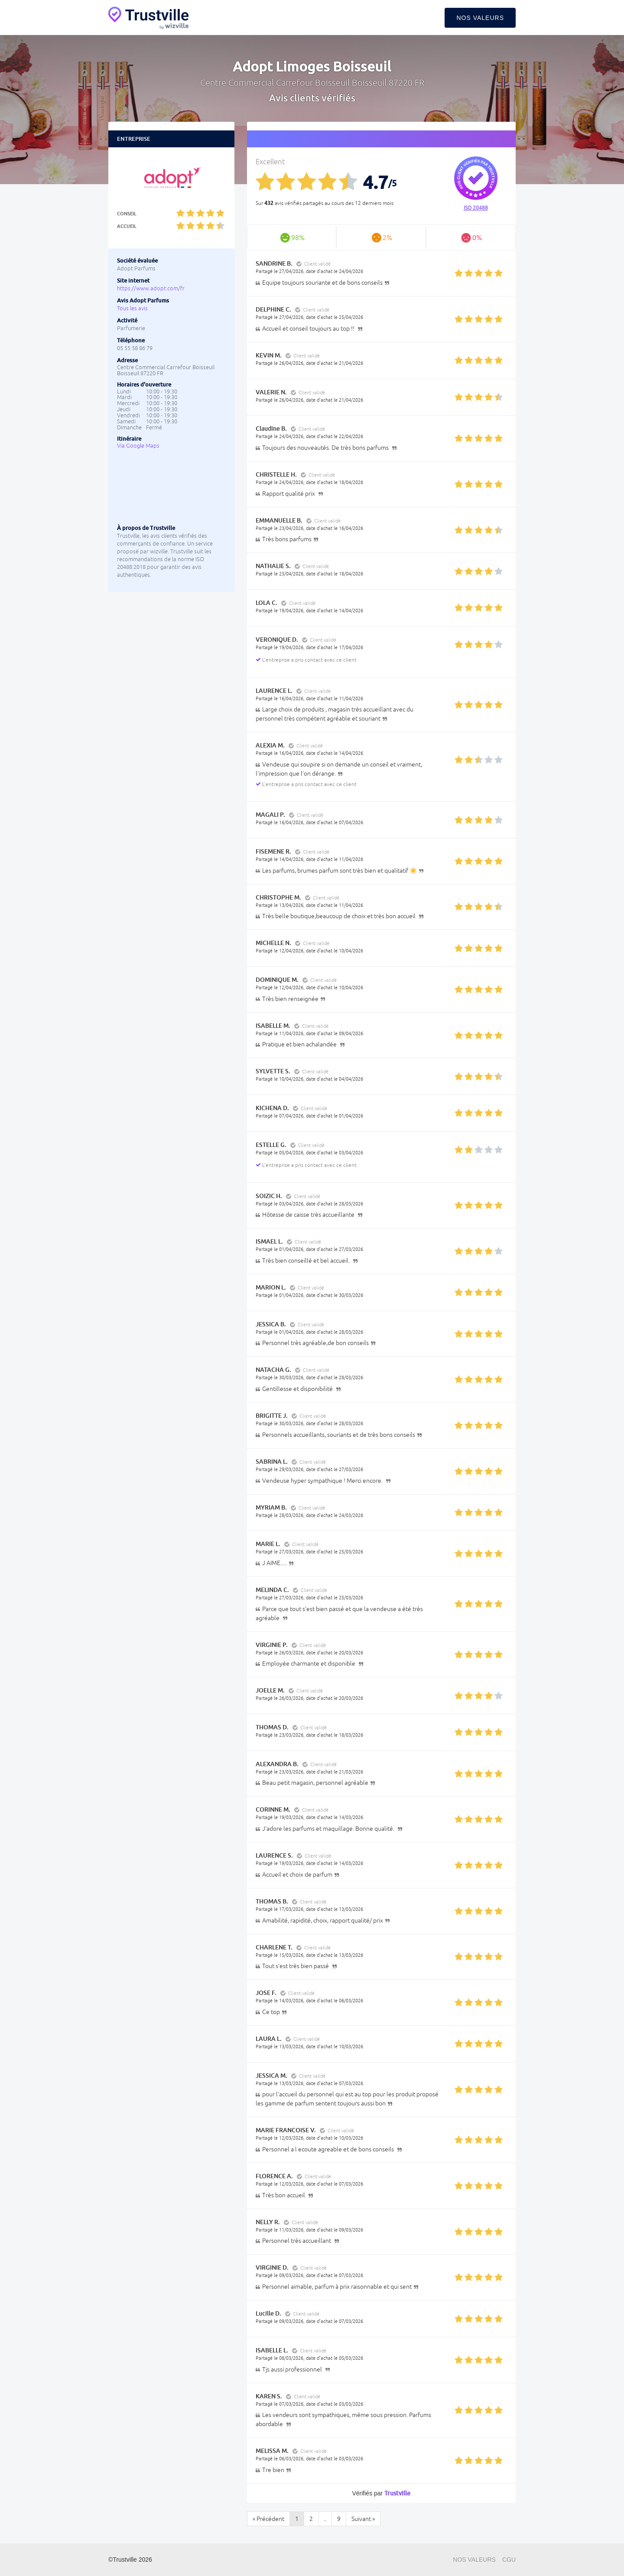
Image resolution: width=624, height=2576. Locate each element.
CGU (509, 2559)
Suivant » (363, 2518)
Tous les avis (132, 308)
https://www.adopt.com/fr (151, 288)
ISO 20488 (476, 208)
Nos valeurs (480, 17)
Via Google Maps (138, 445)
